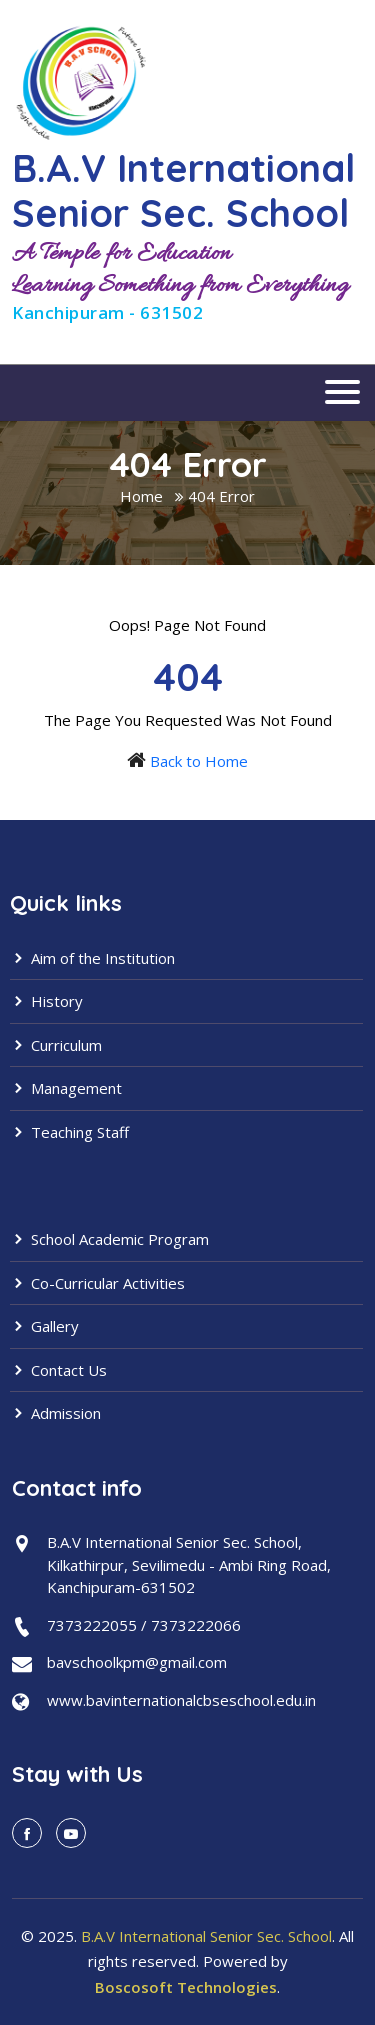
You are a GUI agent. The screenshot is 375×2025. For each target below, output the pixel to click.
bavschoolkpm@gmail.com (137, 1662)
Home (141, 496)
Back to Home (199, 761)
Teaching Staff (69, 1132)
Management (66, 1088)
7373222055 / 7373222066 (144, 1625)
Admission (55, 1413)
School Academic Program (109, 1239)
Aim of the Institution (92, 958)
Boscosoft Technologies (186, 1987)
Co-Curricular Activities (97, 1283)
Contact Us (58, 1370)
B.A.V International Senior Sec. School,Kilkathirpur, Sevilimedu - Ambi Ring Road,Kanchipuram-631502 (189, 1564)
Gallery (44, 1326)
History (46, 1001)
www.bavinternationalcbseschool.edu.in (181, 1700)
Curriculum (56, 1045)
